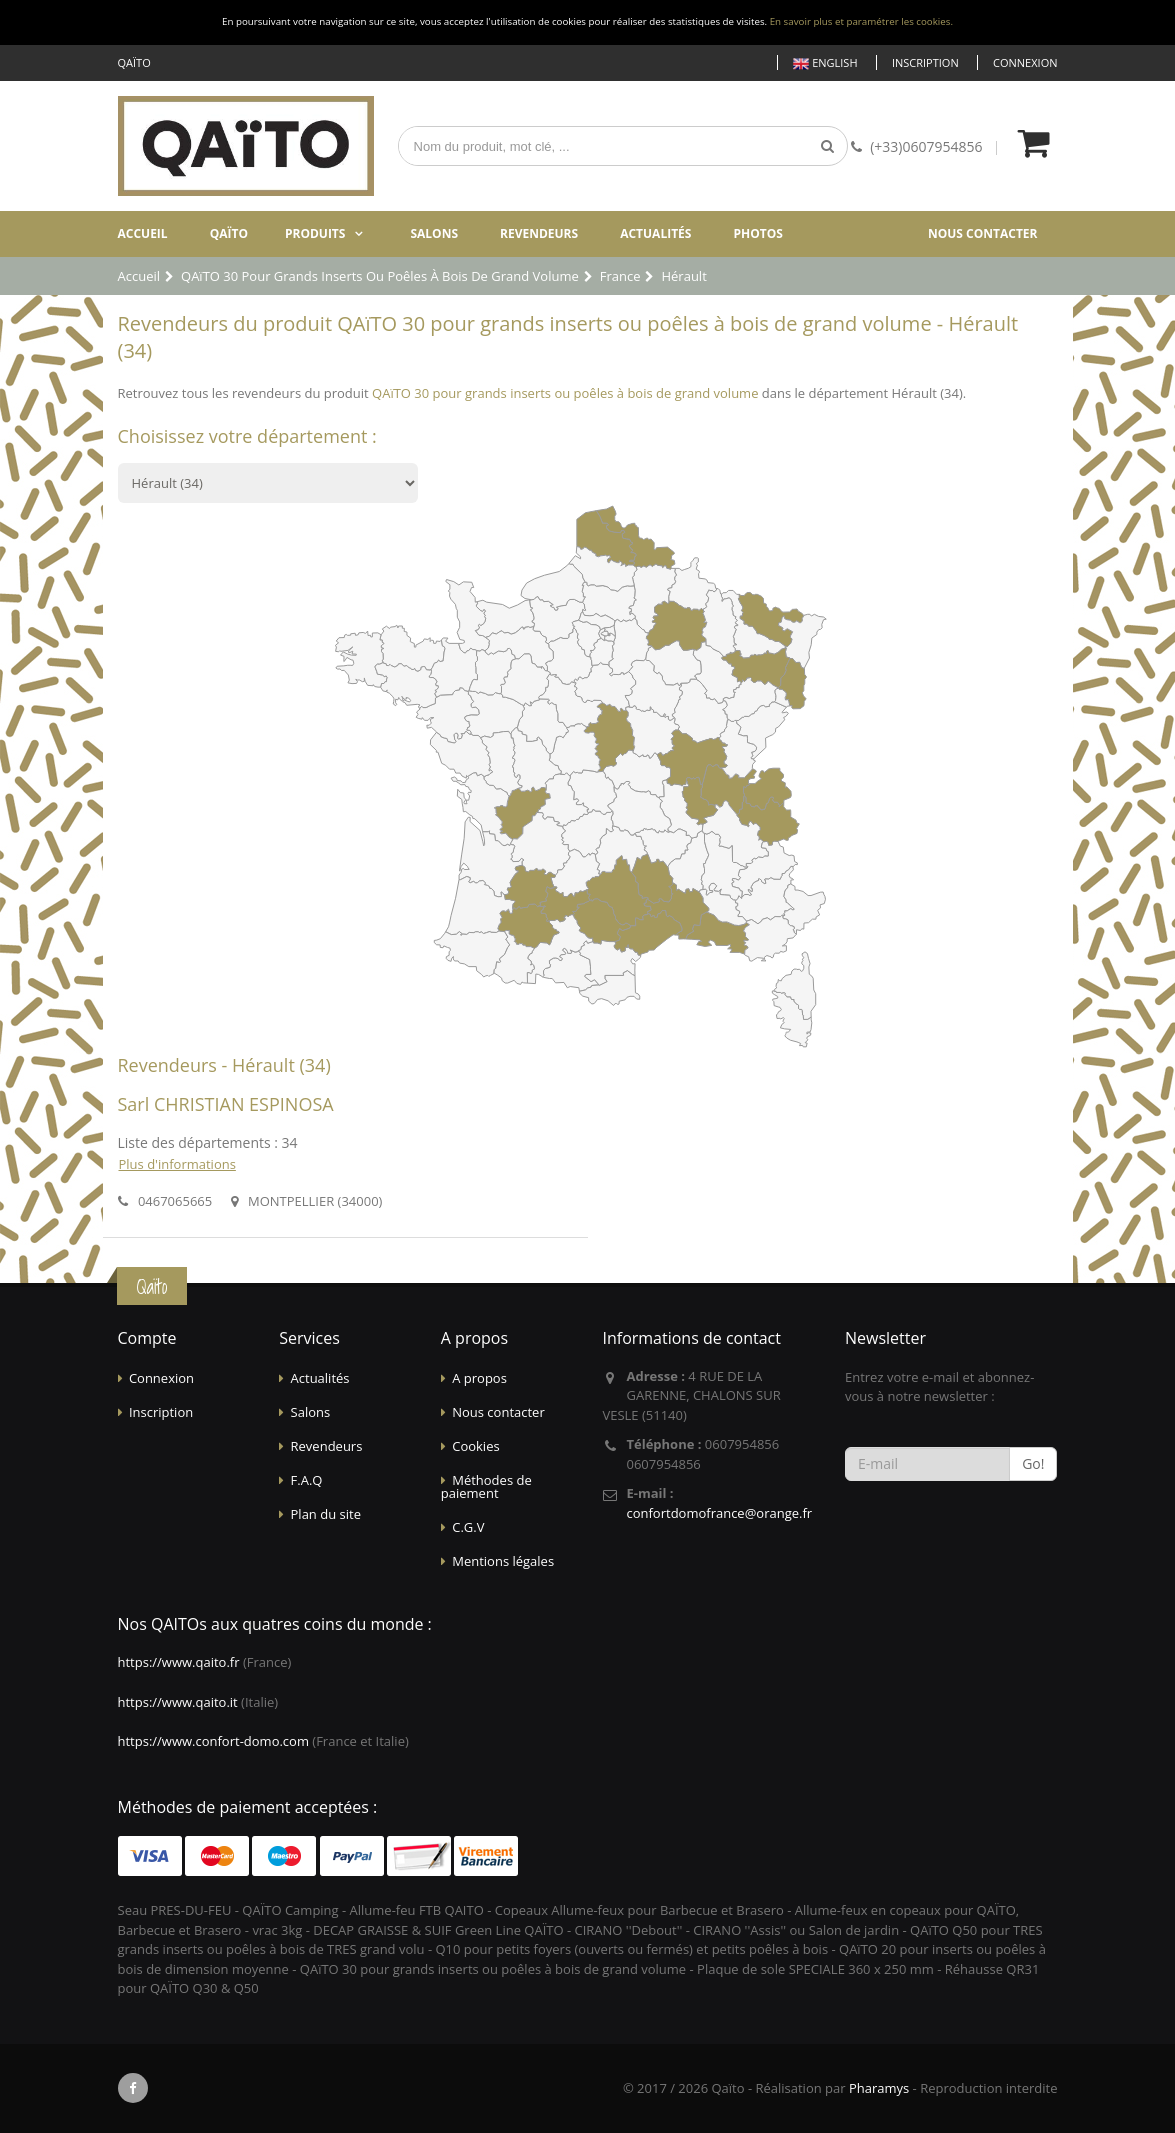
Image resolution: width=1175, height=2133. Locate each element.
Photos (757, 233)
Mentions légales (503, 1561)
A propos (479, 1378)
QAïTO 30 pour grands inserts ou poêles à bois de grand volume (565, 393)
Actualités (655, 233)
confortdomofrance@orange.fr (719, 1513)
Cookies (475, 1446)
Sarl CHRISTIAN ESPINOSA (226, 1104)
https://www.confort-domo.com (213, 1741)
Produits (315, 233)
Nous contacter (983, 233)
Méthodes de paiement (486, 1486)
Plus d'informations (177, 1164)
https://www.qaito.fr (179, 1662)
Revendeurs (539, 233)
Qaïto (229, 233)
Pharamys (879, 2088)
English (825, 63)
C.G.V (468, 1527)
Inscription (925, 62)
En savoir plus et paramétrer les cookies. (861, 21)
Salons (434, 233)
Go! (1033, 1463)
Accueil (143, 233)
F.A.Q (307, 1480)
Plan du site (326, 1514)
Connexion (1025, 62)
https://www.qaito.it (178, 1702)
